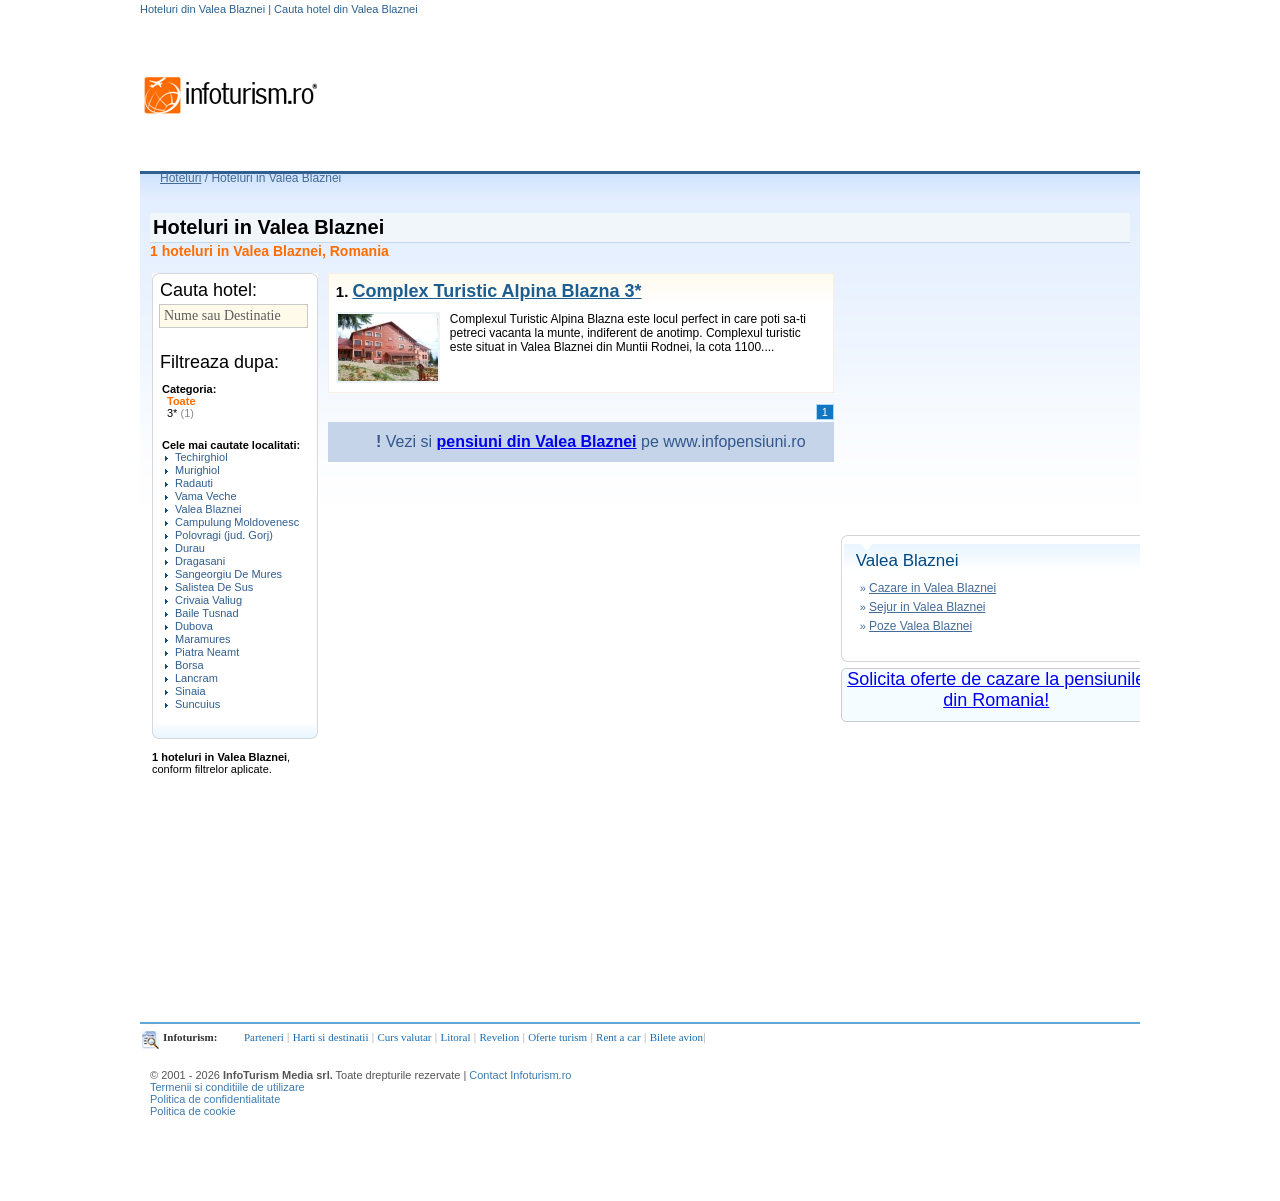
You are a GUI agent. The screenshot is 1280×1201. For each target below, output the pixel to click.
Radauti (194, 483)
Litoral (456, 1037)
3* (180, 413)
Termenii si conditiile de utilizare (227, 1087)
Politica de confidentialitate (215, 1099)
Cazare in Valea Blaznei (932, 588)
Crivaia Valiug (208, 600)
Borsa (189, 665)
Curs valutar (404, 1037)
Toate (181, 401)
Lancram (196, 678)
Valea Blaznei (208, 509)
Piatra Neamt (207, 652)
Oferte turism (557, 1037)
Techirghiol (201, 457)
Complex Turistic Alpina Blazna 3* (496, 291)
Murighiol (197, 470)
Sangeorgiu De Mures (228, 574)
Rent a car (618, 1037)
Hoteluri (180, 178)
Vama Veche (206, 496)
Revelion (499, 1037)
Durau (190, 548)
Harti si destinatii (331, 1037)
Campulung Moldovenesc (237, 522)
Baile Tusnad (207, 613)
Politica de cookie (193, 1111)
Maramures (203, 639)
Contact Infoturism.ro (520, 1075)
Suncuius (197, 704)
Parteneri (264, 1037)
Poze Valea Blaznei (920, 626)
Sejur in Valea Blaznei (927, 607)
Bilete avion (676, 1037)
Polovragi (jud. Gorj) (224, 535)
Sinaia (190, 691)
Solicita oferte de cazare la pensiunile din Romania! (996, 689)
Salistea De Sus (214, 587)
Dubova (194, 626)
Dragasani (200, 561)
